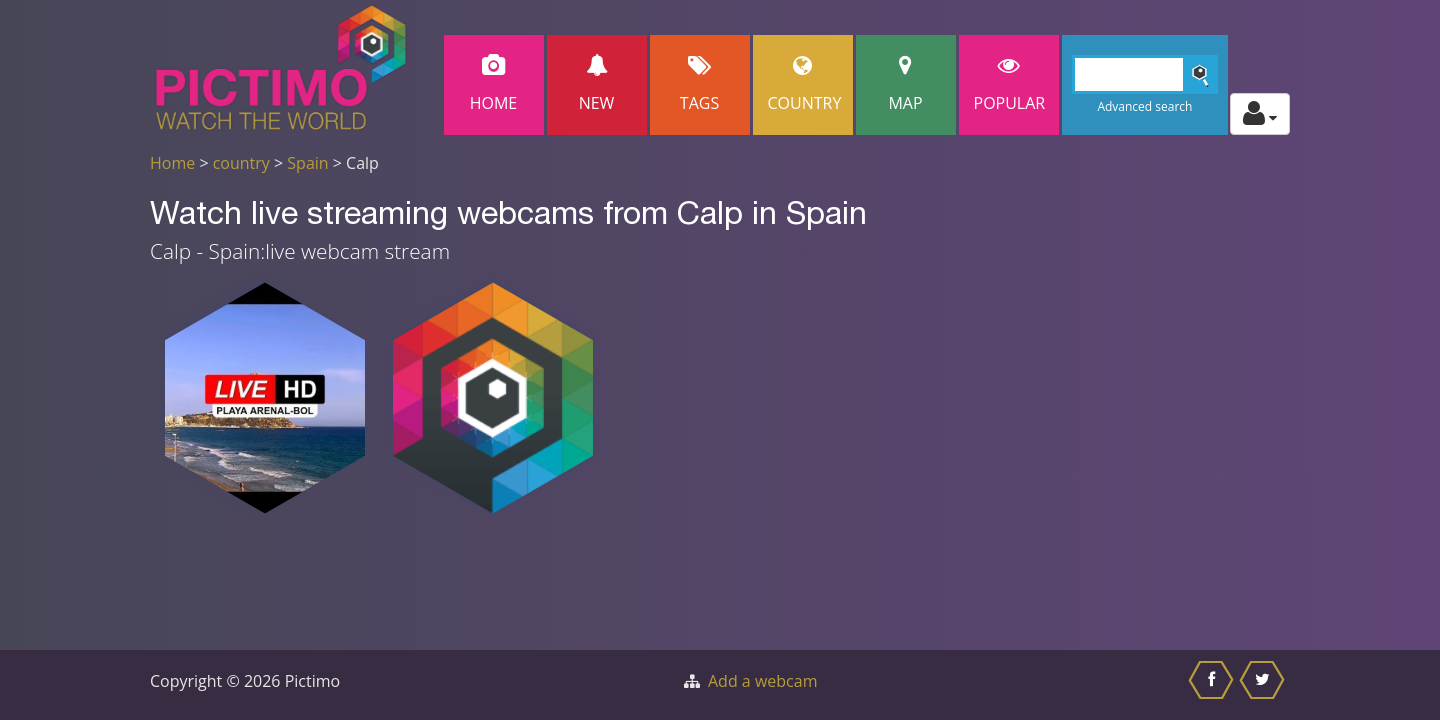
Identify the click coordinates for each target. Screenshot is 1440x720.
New (597, 84)
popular (1010, 84)
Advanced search (1144, 106)
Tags (700, 84)
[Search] (1145, 74)
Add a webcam (762, 681)
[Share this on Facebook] (1213, 685)
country (241, 163)
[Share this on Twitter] (1264, 685)
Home (494, 84)
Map (906, 84)
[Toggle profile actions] (1260, 114)
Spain (307, 163)
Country (805, 84)
